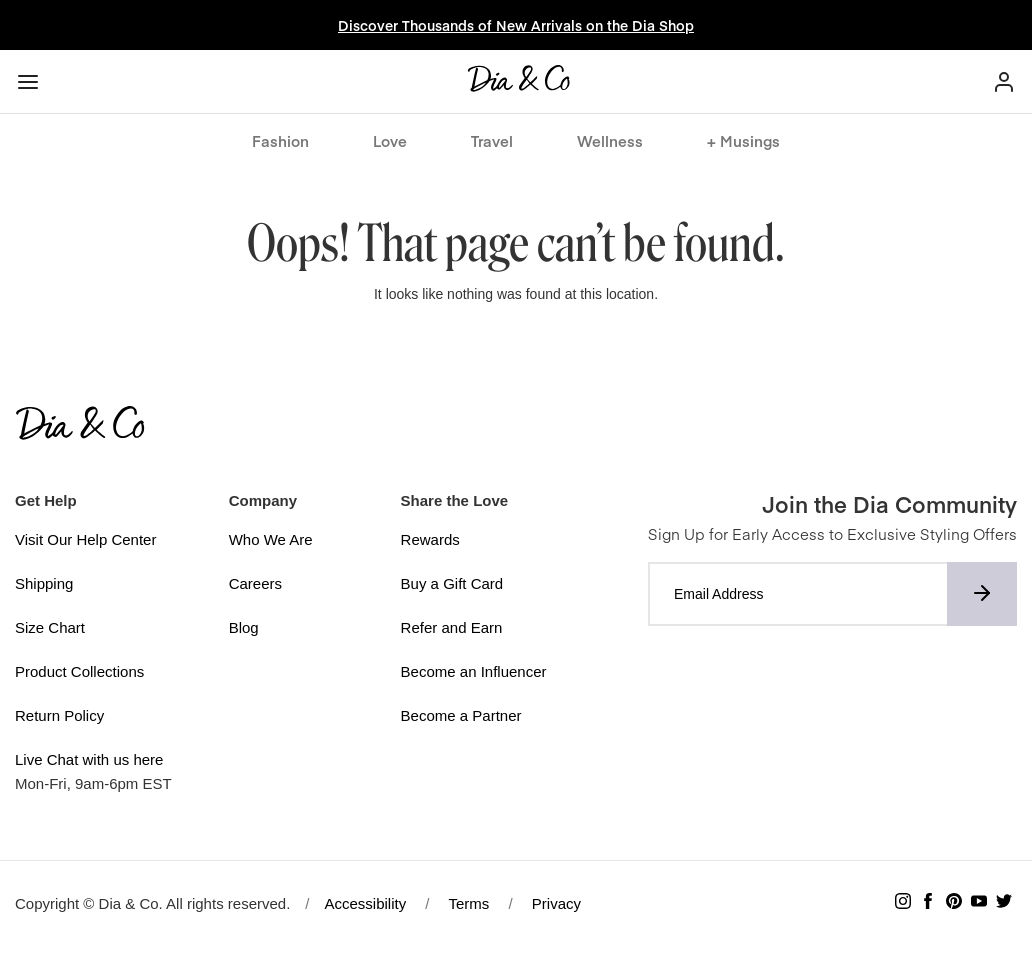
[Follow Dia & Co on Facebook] (928, 903)
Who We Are (271, 539)
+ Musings (743, 140)
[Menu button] (28, 82)
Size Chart (50, 627)
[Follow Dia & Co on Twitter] (1004, 903)
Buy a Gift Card (452, 583)
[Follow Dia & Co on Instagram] (903, 903)
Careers (255, 583)
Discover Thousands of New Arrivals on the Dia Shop (516, 25)
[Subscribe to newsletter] (982, 594)
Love (390, 140)
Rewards (430, 539)
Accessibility (366, 903)
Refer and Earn (452, 627)
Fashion (280, 140)
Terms (468, 903)
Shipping (44, 583)
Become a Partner (461, 715)
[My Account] (1004, 81)
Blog (244, 627)
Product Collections (79, 671)
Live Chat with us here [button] (89, 759)
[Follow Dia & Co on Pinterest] (954, 903)
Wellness (610, 140)
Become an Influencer (474, 671)
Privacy (556, 903)
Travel (492, 140)
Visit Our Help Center (85, 539)
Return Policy (59, 715)
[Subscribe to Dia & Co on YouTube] (979, 903)
